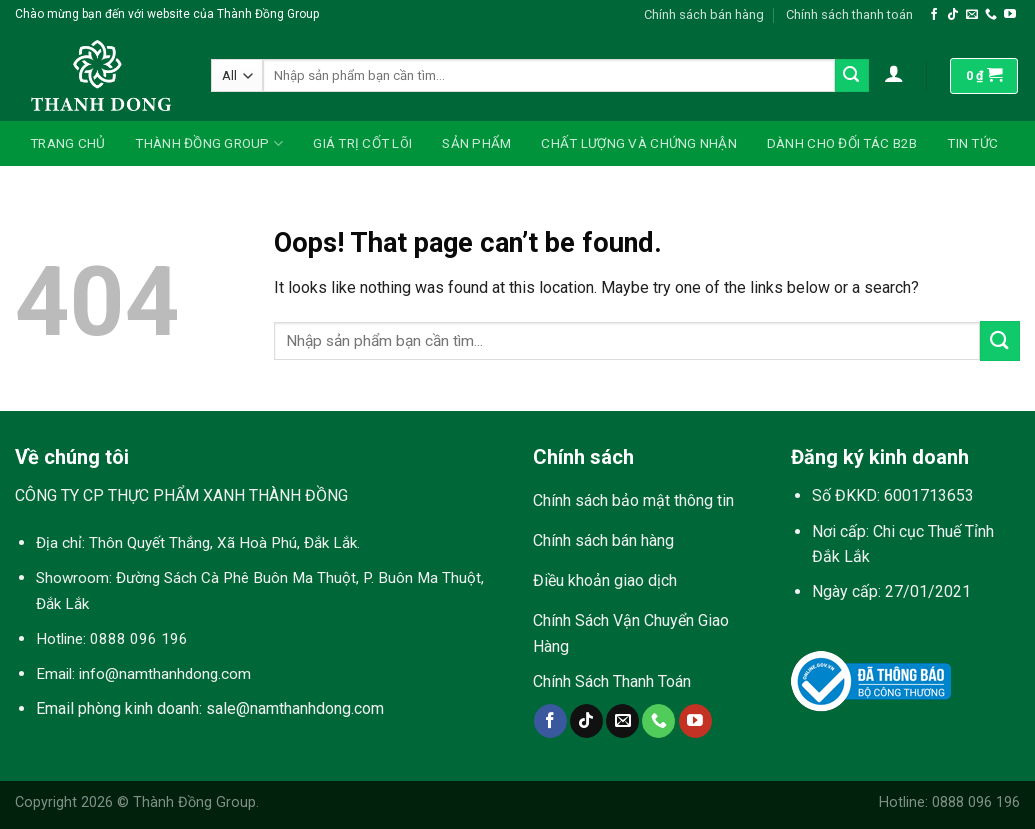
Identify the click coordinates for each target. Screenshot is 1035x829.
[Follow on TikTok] (953, 15)
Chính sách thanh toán (849, 14)
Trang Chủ (67, 143)
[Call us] (991, 15)
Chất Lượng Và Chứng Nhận (638, 143)
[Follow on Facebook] (934, 15)
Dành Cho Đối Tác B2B (842, 143)
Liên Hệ (168, 188)
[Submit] (852, 76)
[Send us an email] (972, 15)
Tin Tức (972, 143)
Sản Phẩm (476, 143)
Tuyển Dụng (72, 188)
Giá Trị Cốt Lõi (362, 143)
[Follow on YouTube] (1010, 15)
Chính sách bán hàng (704, 14)
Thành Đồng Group (209, 143)
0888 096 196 (139, 639)
